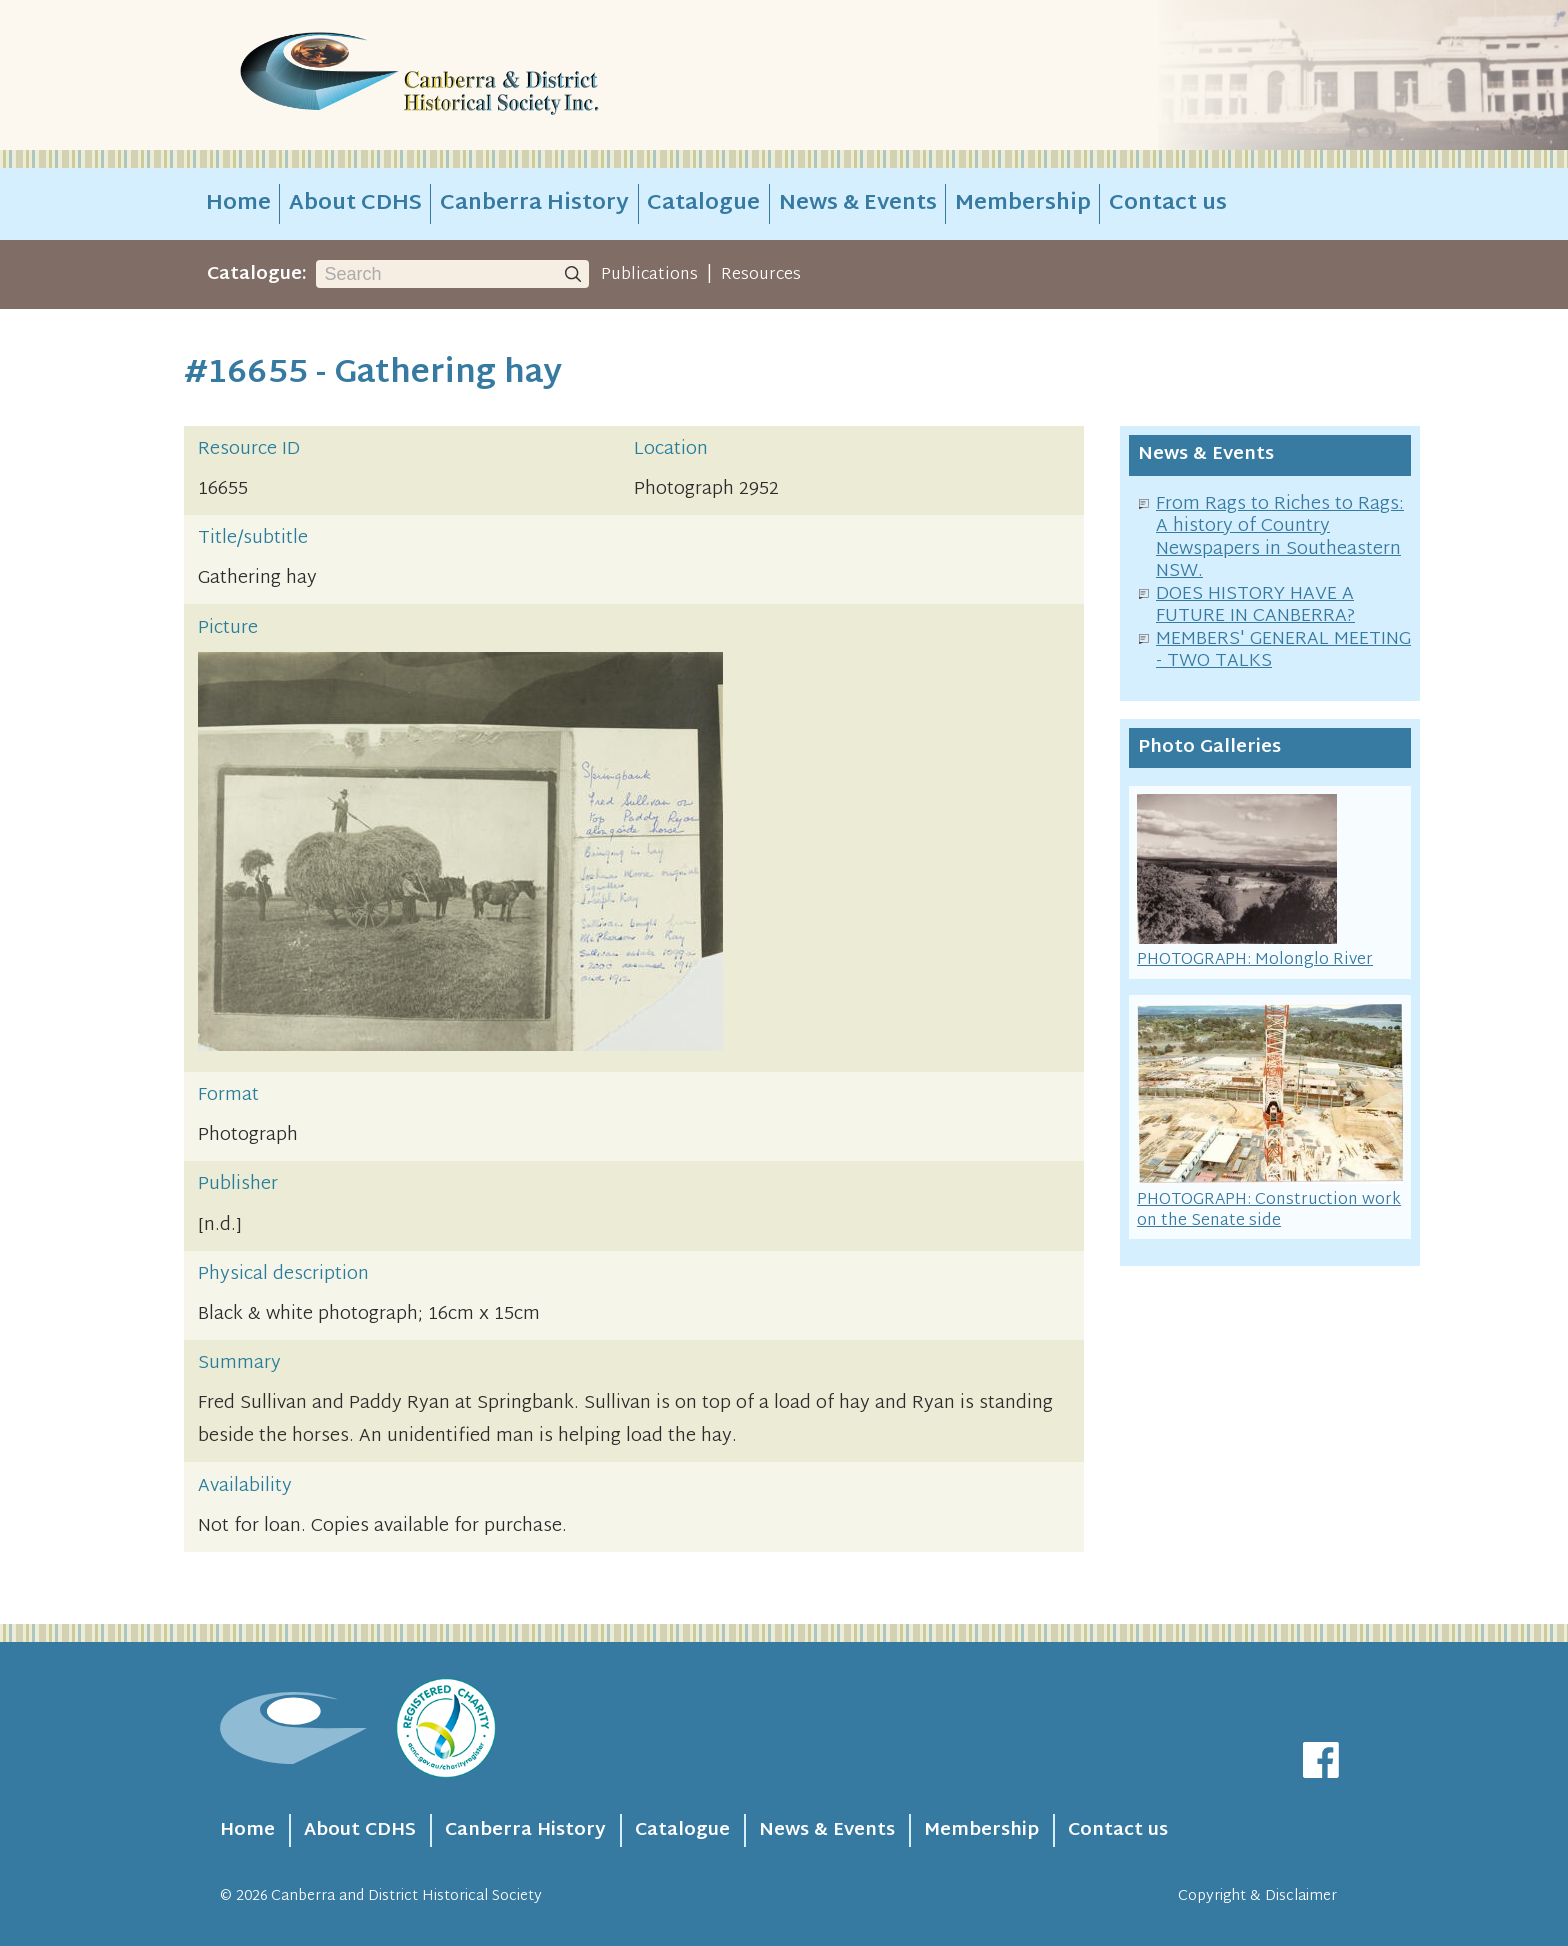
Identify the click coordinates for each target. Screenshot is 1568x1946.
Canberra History (534, 204)
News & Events (858, 204)
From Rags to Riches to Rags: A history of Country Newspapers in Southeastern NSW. (1280, 538)
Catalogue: (257, 274)
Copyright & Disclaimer (1257, 1896)
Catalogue (703, 204)
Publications (649, 275)
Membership (1023, 204)
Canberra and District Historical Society (406, 1896)
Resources (761, 275)
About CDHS (355, 204)
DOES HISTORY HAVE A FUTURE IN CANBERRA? (1255, 606)
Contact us (1168, 204)
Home (238, 204)
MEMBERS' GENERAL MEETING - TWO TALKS (1283, 651)
